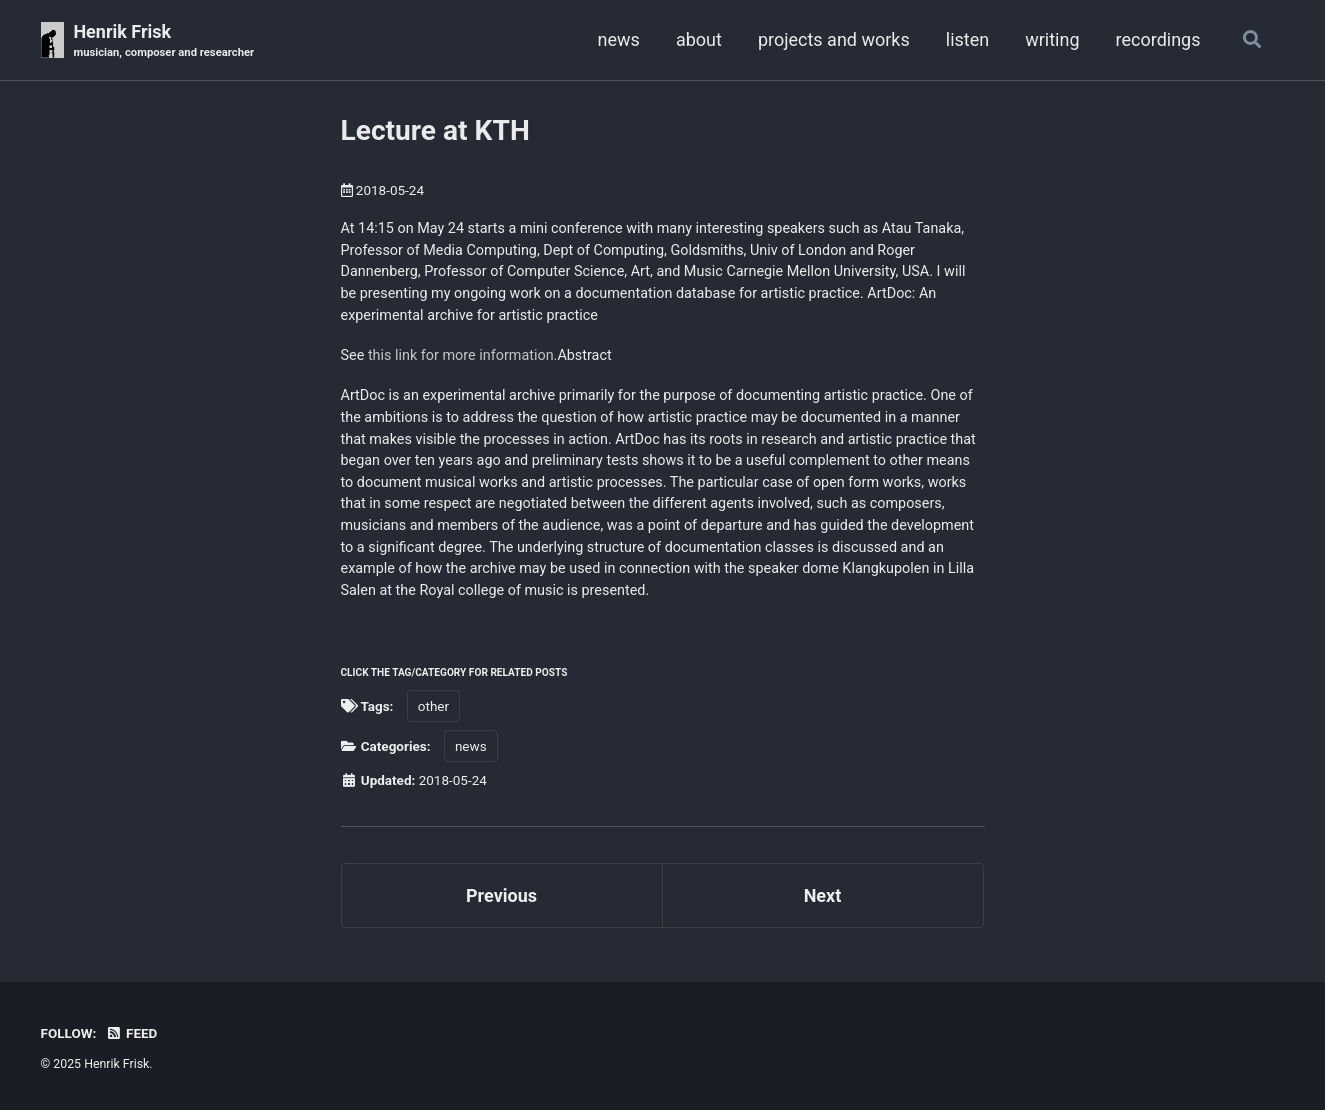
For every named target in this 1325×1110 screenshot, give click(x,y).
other (433, 706)
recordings (1158, 39)
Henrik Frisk (163, 41)
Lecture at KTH (435, 130)
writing (1052, 39)
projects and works (834, 39)
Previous (501, 895)
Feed (132, 1033)
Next (823, 895)
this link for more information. (463, 355)
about (699, 39)
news (619, 39)
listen (967, 39)
